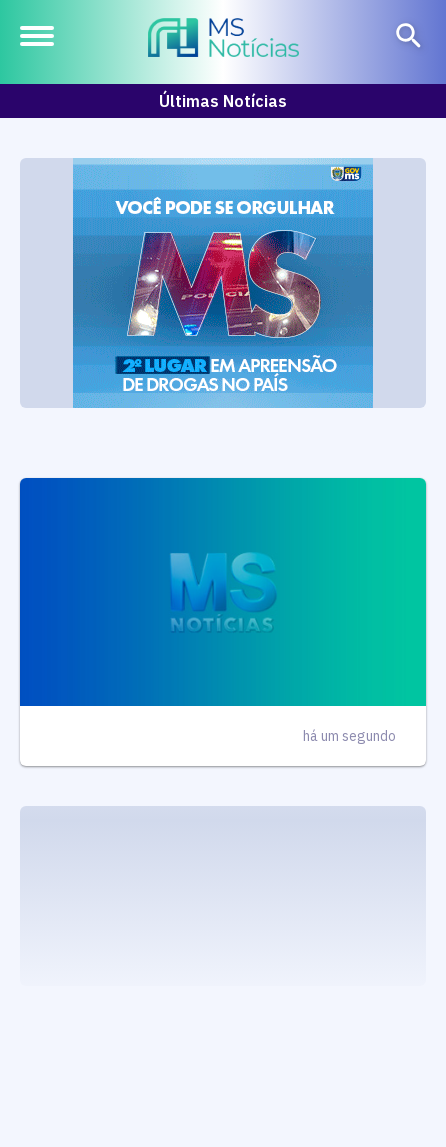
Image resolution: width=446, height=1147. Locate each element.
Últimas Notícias (223, 101)
